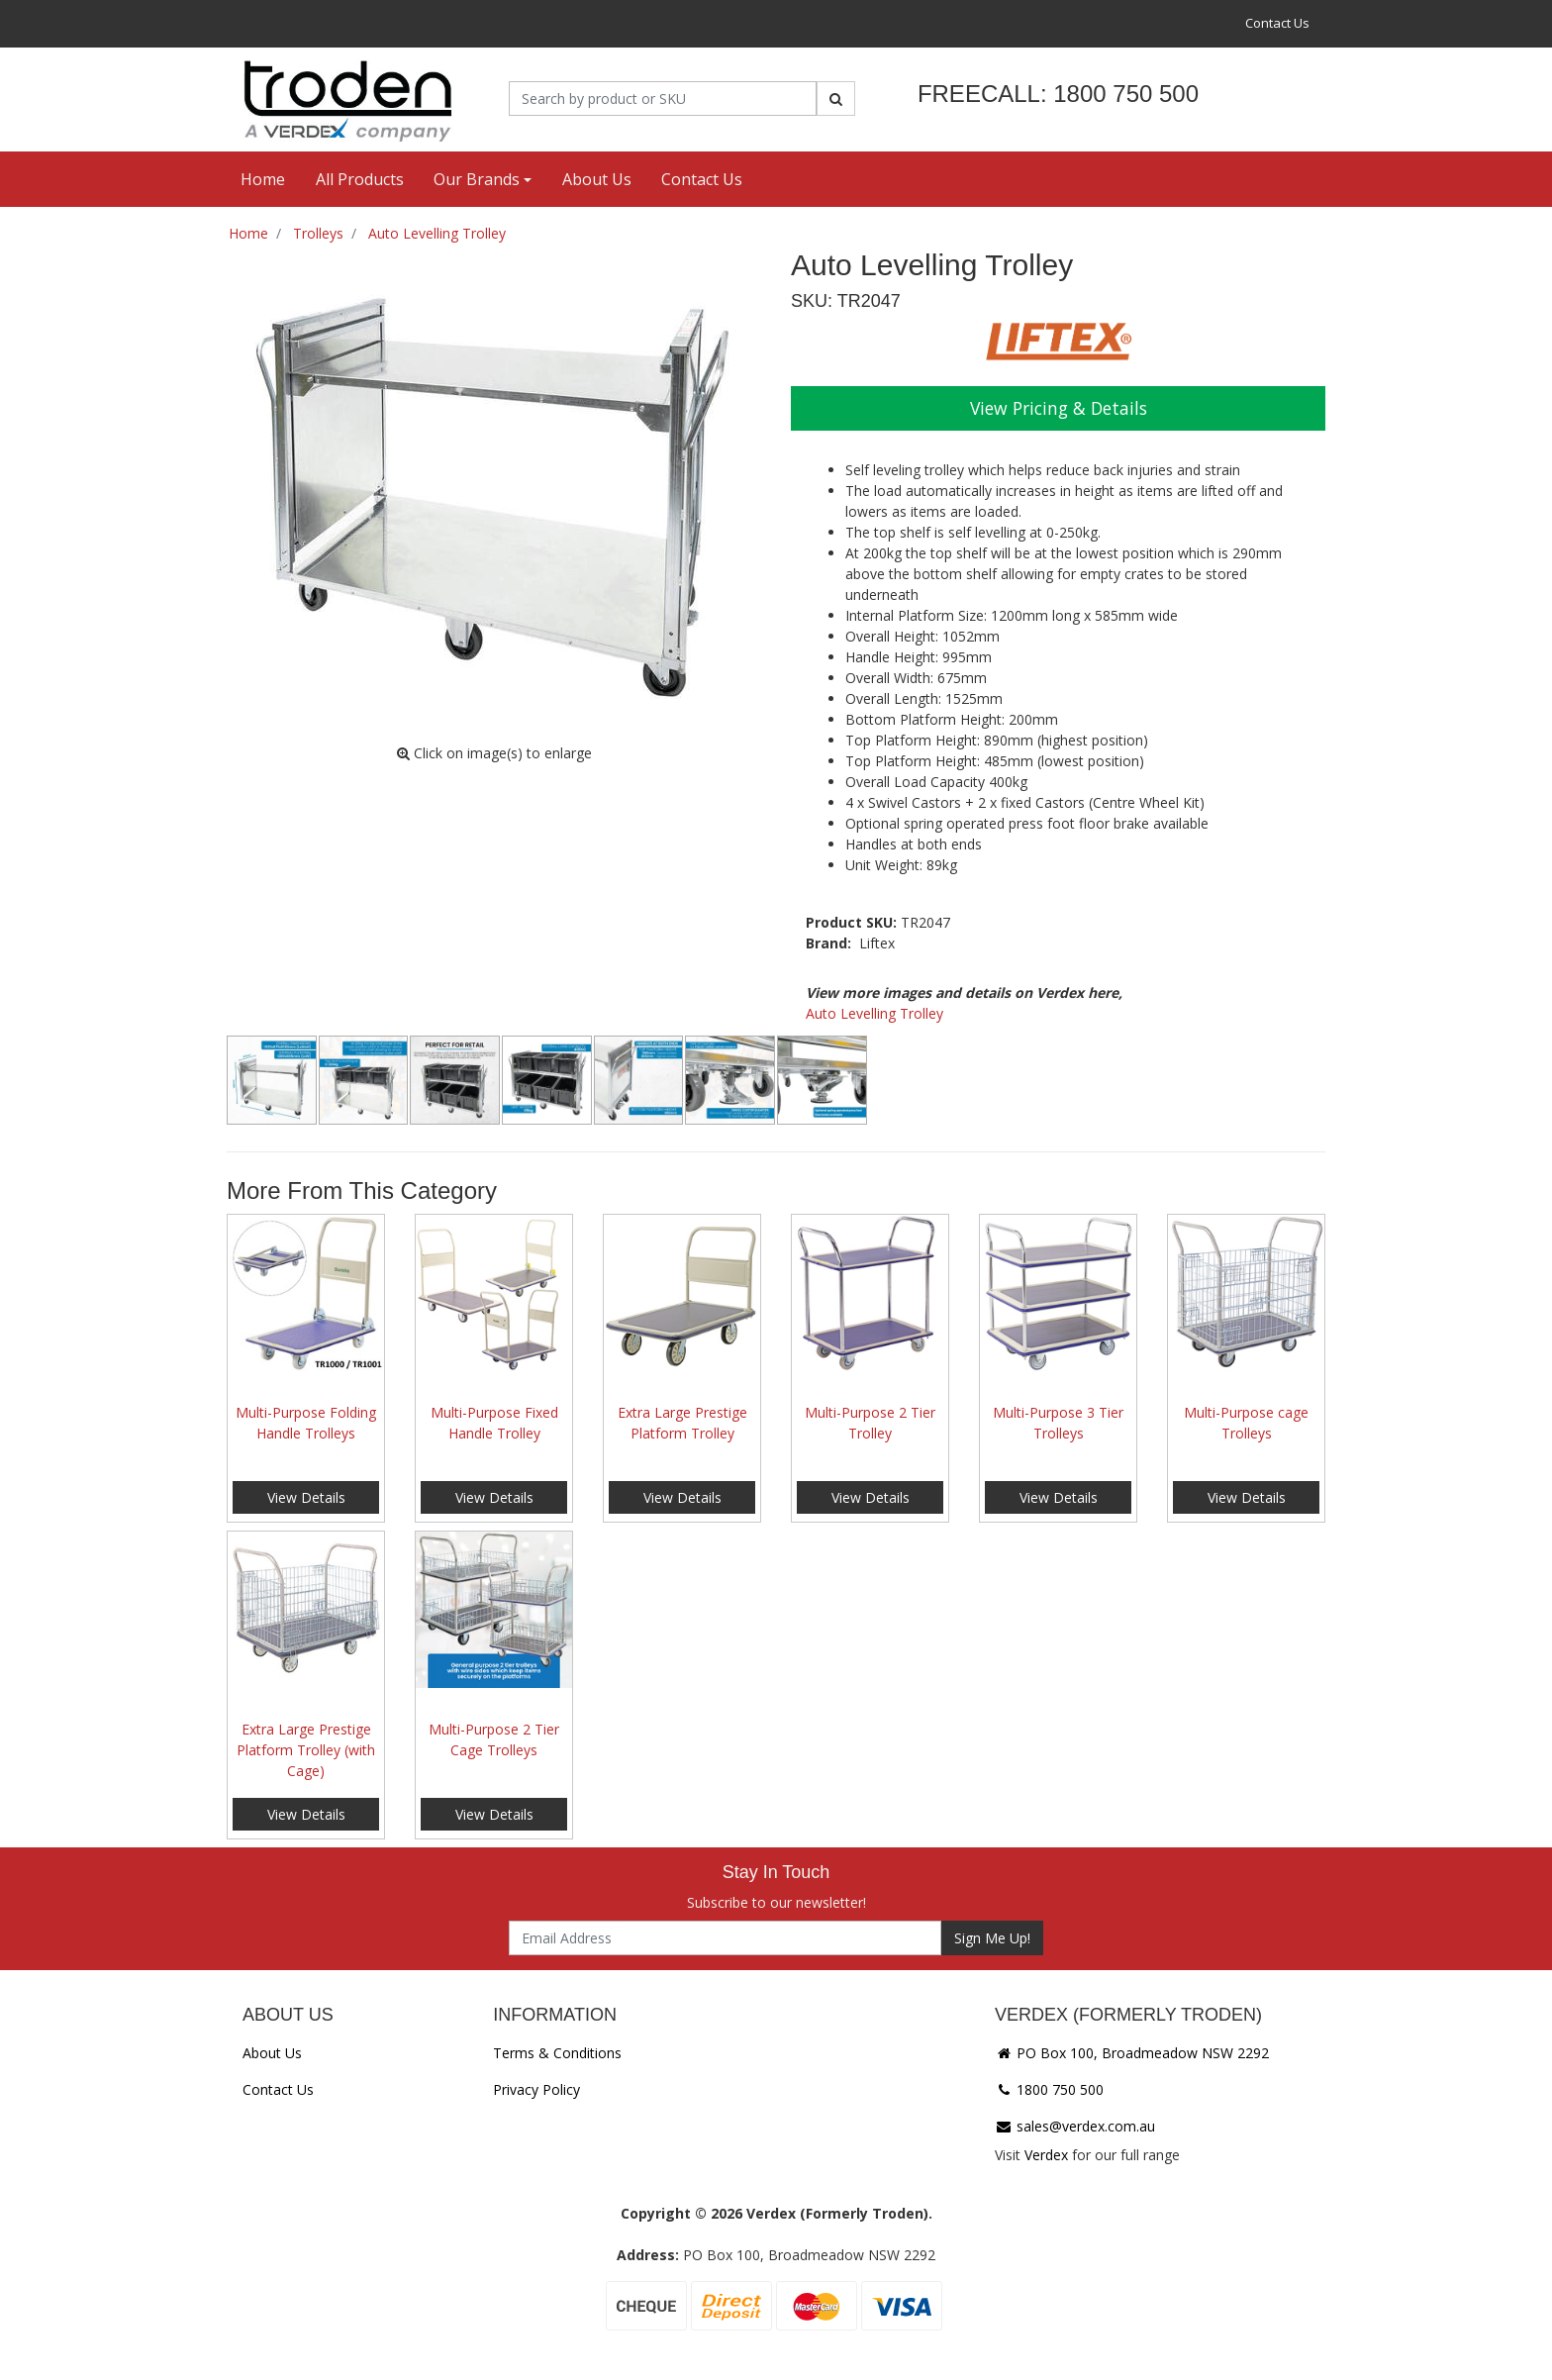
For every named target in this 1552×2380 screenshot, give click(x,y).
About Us (596, 179)
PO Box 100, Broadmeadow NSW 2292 (1132, 2052)
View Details (306, 1497)
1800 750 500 (1049, 2089)
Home (263, 179)
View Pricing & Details (1058, 408)
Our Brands (477, 179)
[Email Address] (725, 1938)
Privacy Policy (536, 2089)
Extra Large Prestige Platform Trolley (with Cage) (306, 1750)
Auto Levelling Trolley (874, 1013)
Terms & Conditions (557, 2052)
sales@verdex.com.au (1075, 2126)
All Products (360, 179)
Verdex (1046, 2154)
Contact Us (1277, 23)
